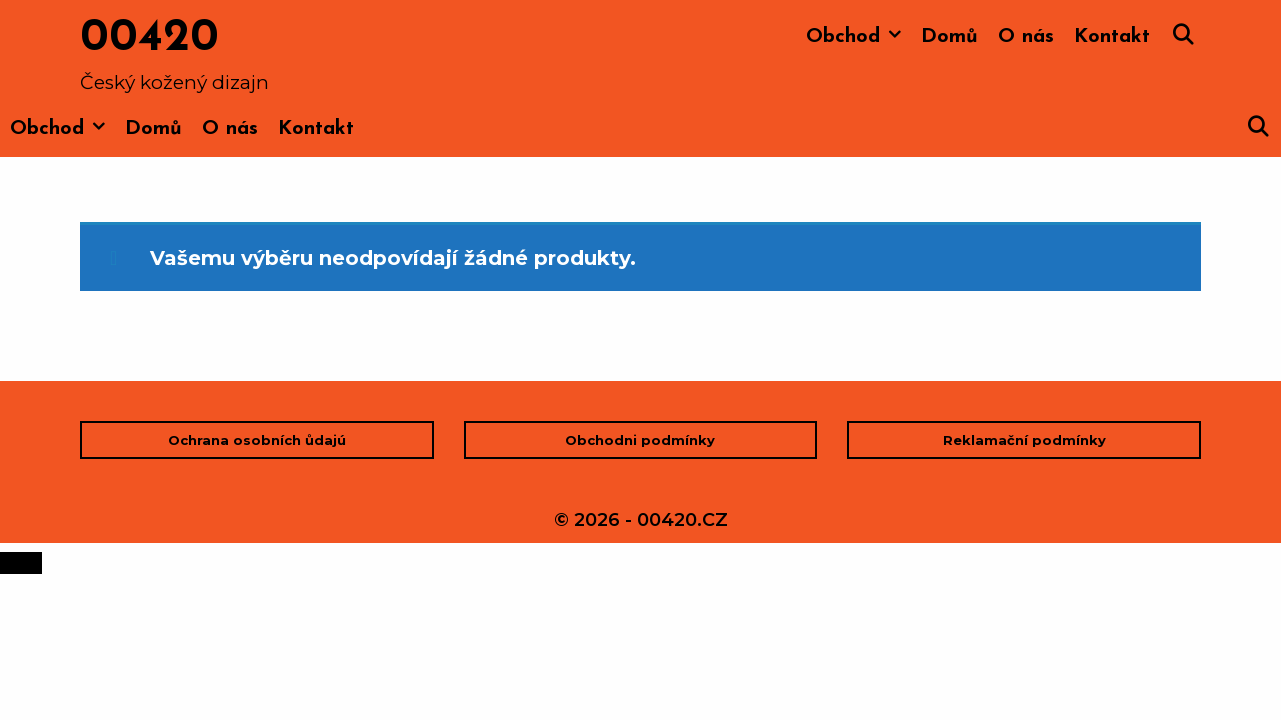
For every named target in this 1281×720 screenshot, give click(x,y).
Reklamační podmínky (1024, 440)
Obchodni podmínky (640, 440)
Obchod (858, 37)
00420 (149, 38)
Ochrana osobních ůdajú (257, 440)
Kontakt (1112, 37)
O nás (1026, 37)
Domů (949, 37)
